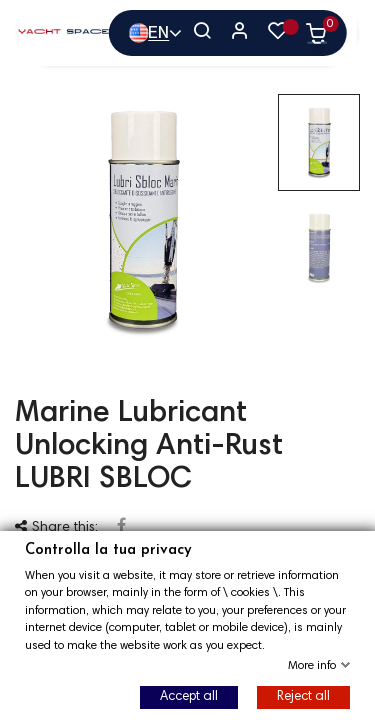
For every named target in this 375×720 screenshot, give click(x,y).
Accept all (189, 696)
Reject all (303, 696)
